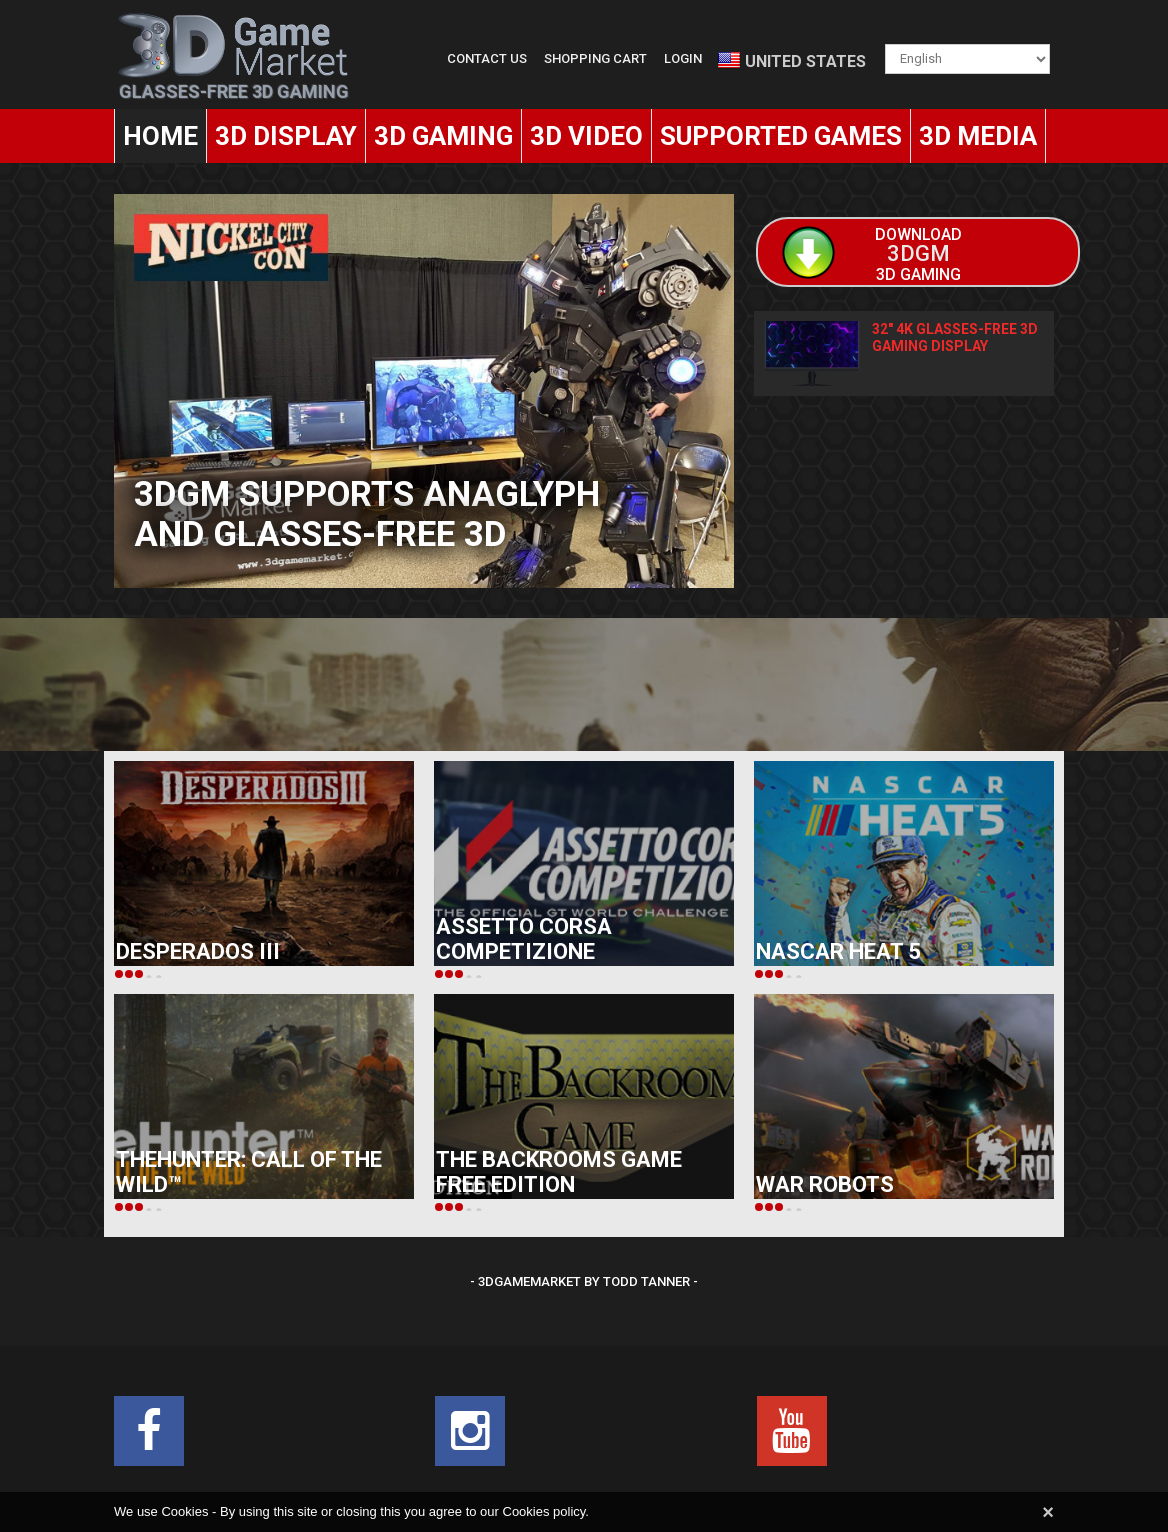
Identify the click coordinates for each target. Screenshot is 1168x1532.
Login (683, 58)
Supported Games (781, 136)
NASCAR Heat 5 (838, 951)
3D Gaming (443, 136)
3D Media (978, 136)
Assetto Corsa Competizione (524, 939)
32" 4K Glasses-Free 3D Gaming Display (955, 337)
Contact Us (487, 58)
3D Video (586, 136)
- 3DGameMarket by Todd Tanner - (584, 1281)
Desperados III (198, 951)
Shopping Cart (595, 58)
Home (160, 136)
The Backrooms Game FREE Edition (559, 1172)
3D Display (286, 136)
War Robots (825, 1184)
